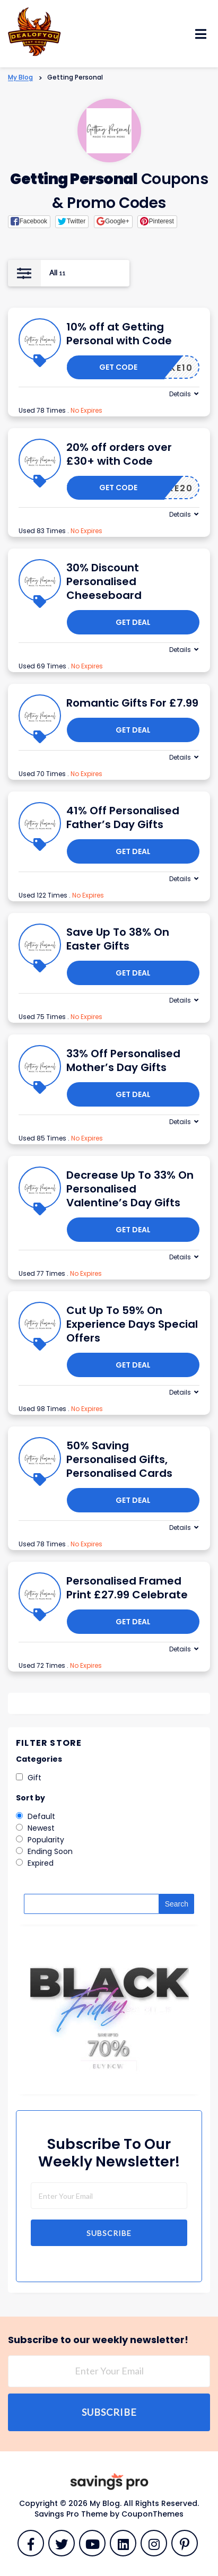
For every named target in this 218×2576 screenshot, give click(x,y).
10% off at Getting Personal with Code (119, 333)
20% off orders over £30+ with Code (119, 454)
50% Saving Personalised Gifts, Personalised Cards (119, 1459)
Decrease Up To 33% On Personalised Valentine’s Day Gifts (130, 1189)
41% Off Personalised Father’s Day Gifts (122, 817)
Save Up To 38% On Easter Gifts (117, 939)
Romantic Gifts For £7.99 (132, 702)
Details (180, 393)
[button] (29, 221)
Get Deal (133, 622)
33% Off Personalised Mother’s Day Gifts (123, 1060)
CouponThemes (152, 2514)
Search (176, 1904)
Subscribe (109, 2233)
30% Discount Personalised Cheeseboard (104, 581)
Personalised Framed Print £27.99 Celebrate (127, 1587)
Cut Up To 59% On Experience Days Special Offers (132, 1324)
